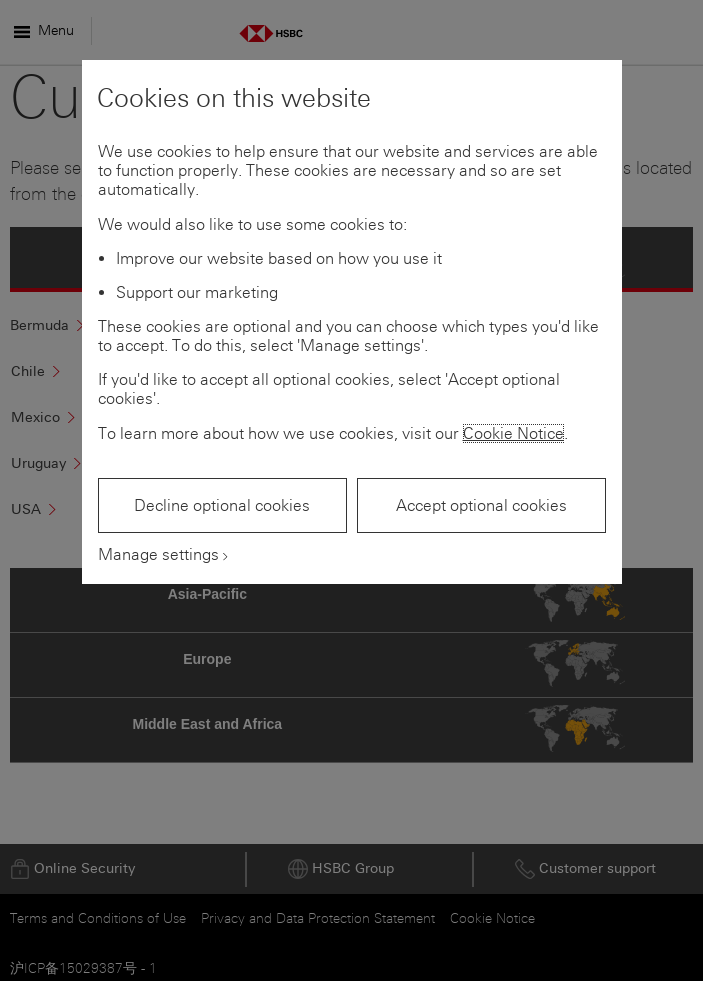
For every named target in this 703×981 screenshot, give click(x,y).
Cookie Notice (513, 433)
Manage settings (158, 554)
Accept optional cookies (481, 505)
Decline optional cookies (222, 505)
